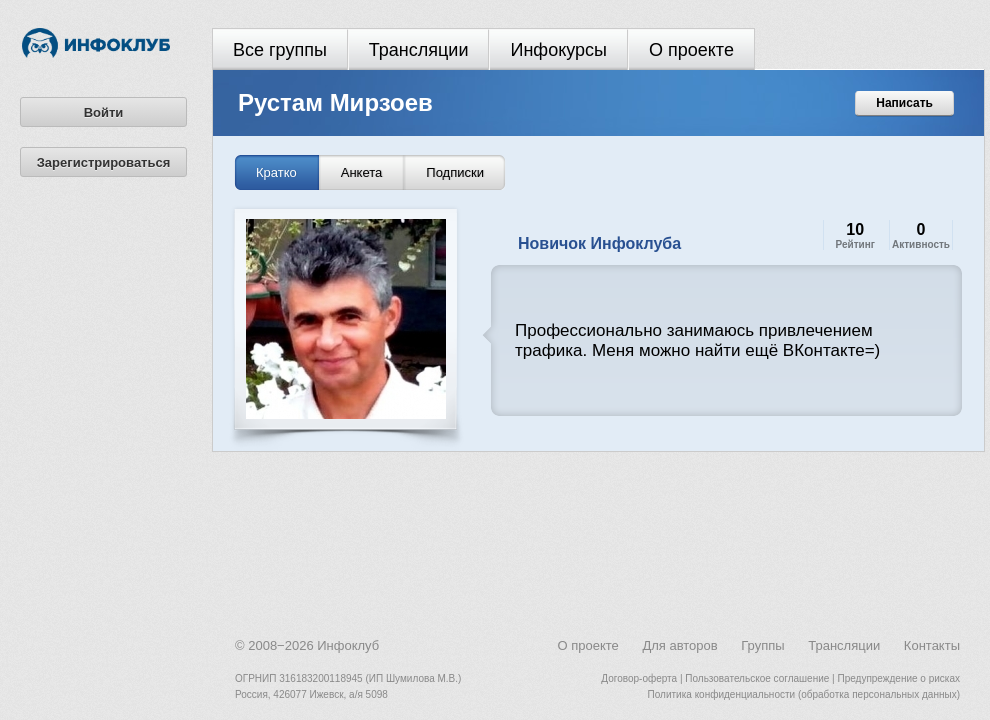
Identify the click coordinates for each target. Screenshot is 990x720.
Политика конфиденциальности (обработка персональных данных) (804, 694)
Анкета (362, 172)
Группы (762, 645)
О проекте (691, 50)
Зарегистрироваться (104, 162)
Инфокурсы (558, 50)
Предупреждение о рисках (898, 678)
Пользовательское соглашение (757, 678)
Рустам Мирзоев (335, 102)
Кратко (276, 172)
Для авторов (679, 645)
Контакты (932, 645)
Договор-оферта (639, 678)
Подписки (455, 172)
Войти (104, 112)
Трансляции (419, 50)
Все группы (280, 50)
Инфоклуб (348, 645)
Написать (904, 103)
